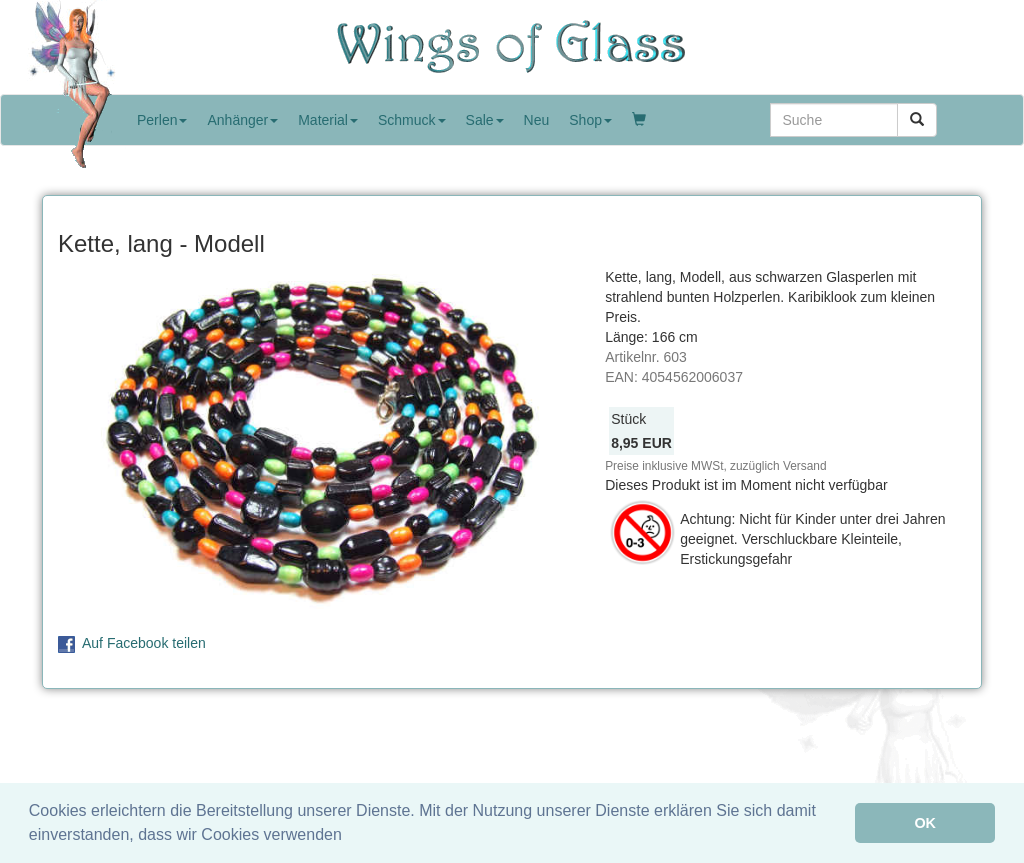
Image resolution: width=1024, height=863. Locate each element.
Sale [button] (485, 120)
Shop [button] (590, 120)
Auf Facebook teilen (144, 643)
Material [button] (328, 120)
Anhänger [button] (242, 120)
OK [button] (925, 823)
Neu (537, 120)
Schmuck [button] (412, 120)
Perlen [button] (162, 120)
